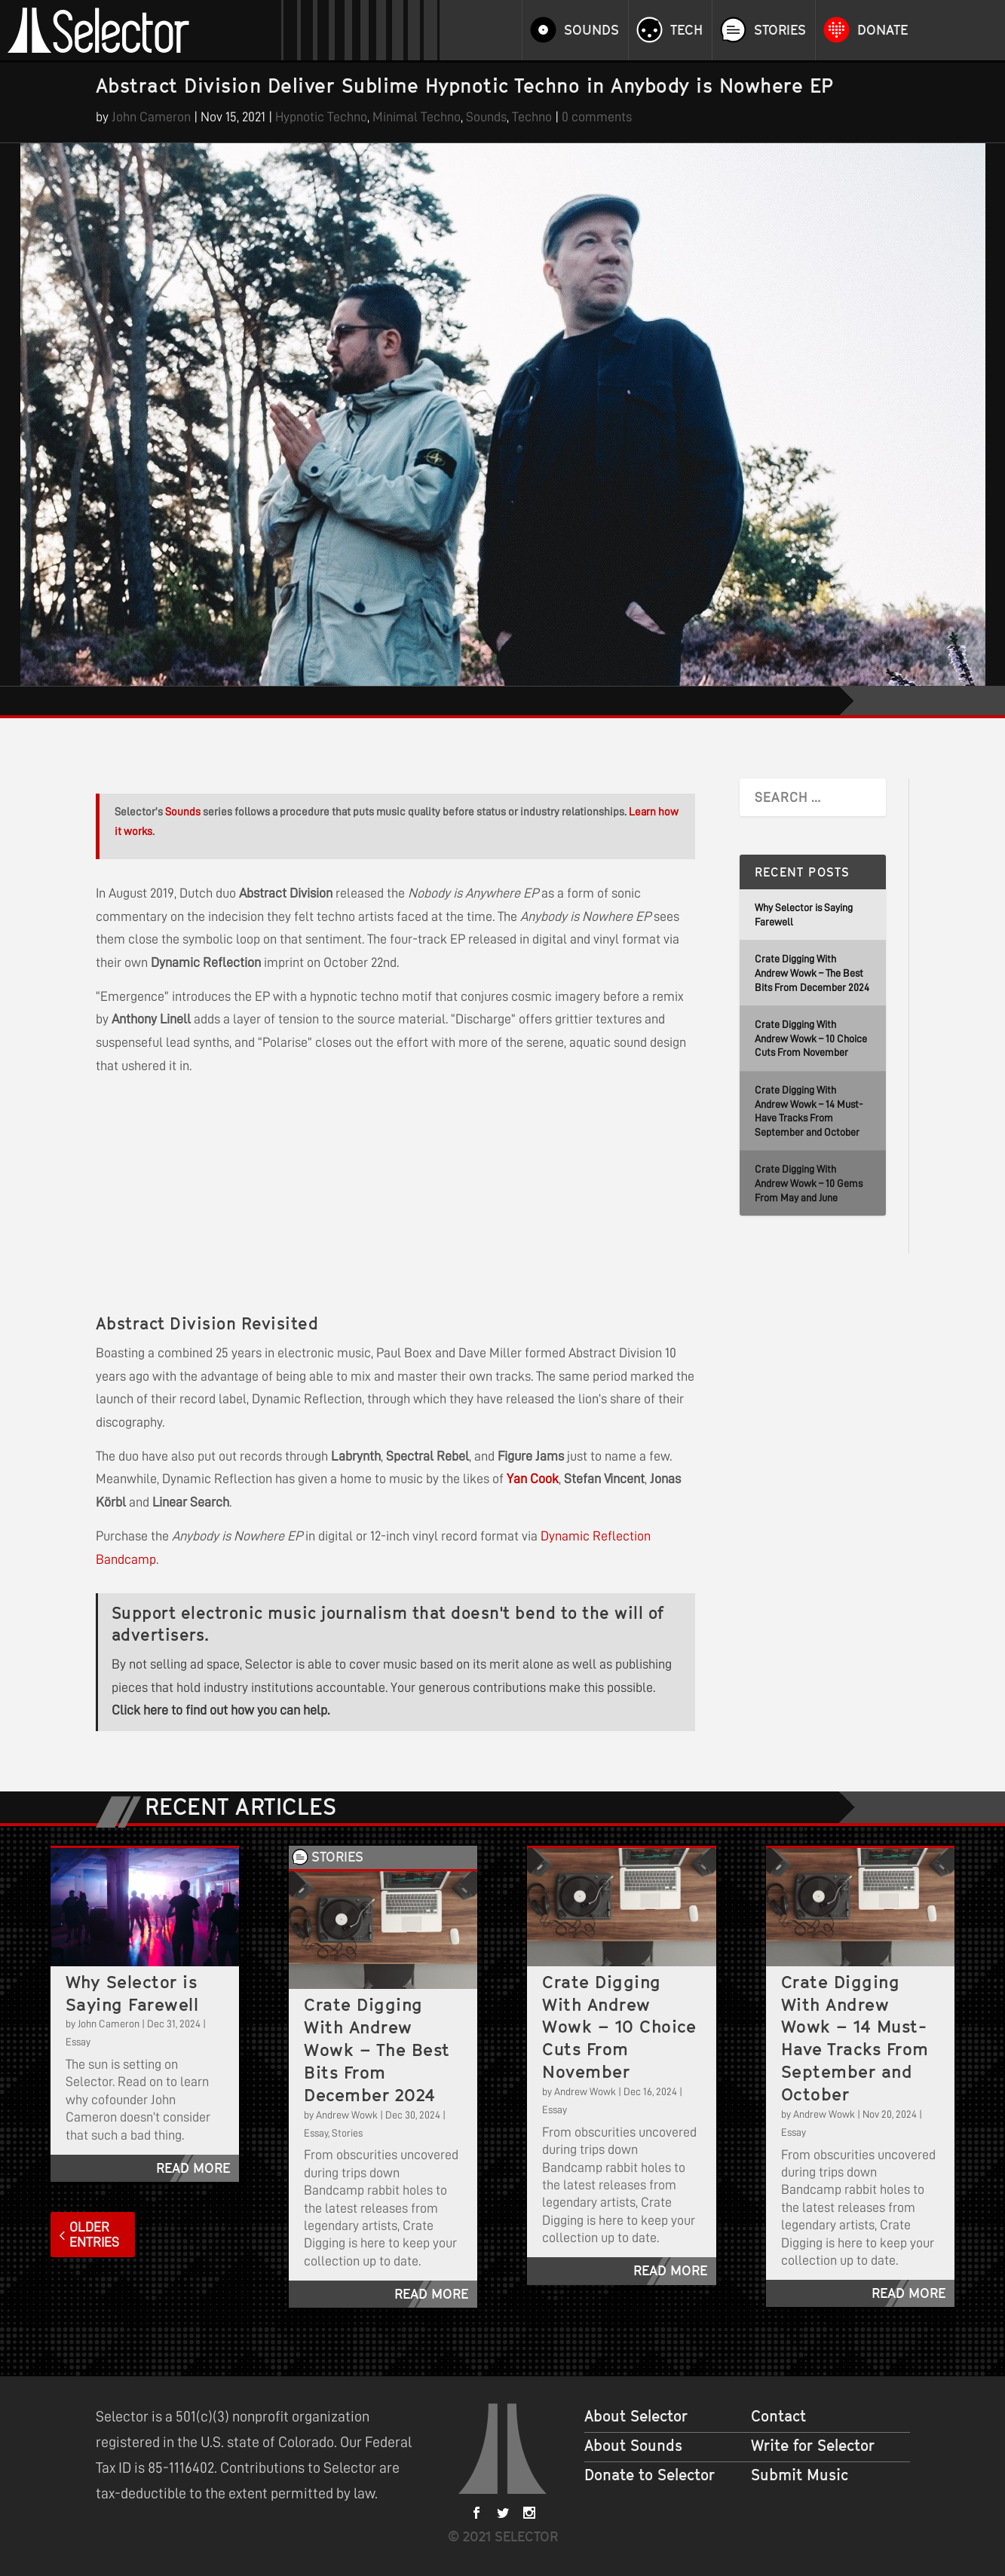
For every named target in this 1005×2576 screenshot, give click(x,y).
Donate (882, 30)
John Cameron (151, 117)
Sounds (591, 30)
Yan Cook (533, 1478)
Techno (532, 117)
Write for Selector (813, 2446)
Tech (686, 30)
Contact (778, 2416)
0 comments (597, 117)
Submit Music (799, 2475)
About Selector (636, 2416)
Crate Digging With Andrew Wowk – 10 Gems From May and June (809, 1183)
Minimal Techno (416, 117)
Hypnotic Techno (321, 117)
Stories (780, 30)
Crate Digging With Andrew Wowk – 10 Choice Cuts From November (811, 1038)
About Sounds (633, 2446)
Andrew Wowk (347, 2114)
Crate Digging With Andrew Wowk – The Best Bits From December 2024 (812, 972)
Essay (78, 2041)
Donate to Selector (649, 2475)
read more (193, 2168)
